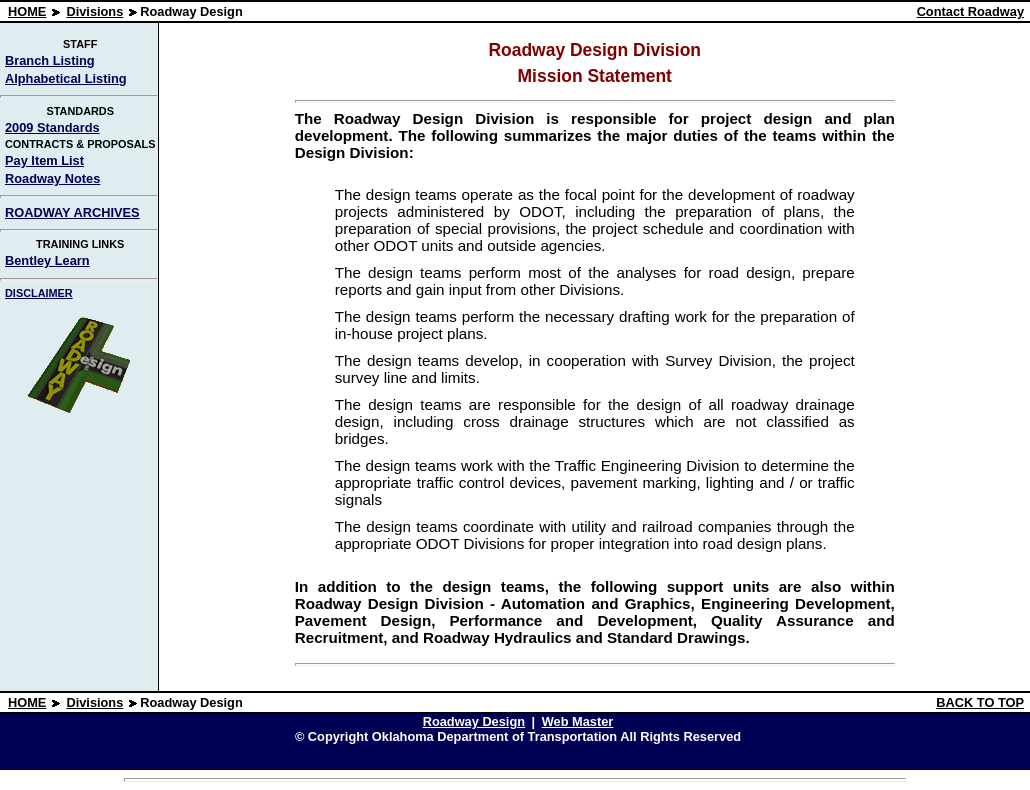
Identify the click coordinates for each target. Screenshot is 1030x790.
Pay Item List (44, 160)
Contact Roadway (970, 11)
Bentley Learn (47, 260)
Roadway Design (474, 721)
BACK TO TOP (980, 702)
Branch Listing (50, 60)
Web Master (578, 721)
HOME (27, 11)
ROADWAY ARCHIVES (72, 212)
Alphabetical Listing (66, 78)
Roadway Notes (52, 178)
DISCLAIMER (39, 293)
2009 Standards (52, 127)
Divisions (94, 11)
